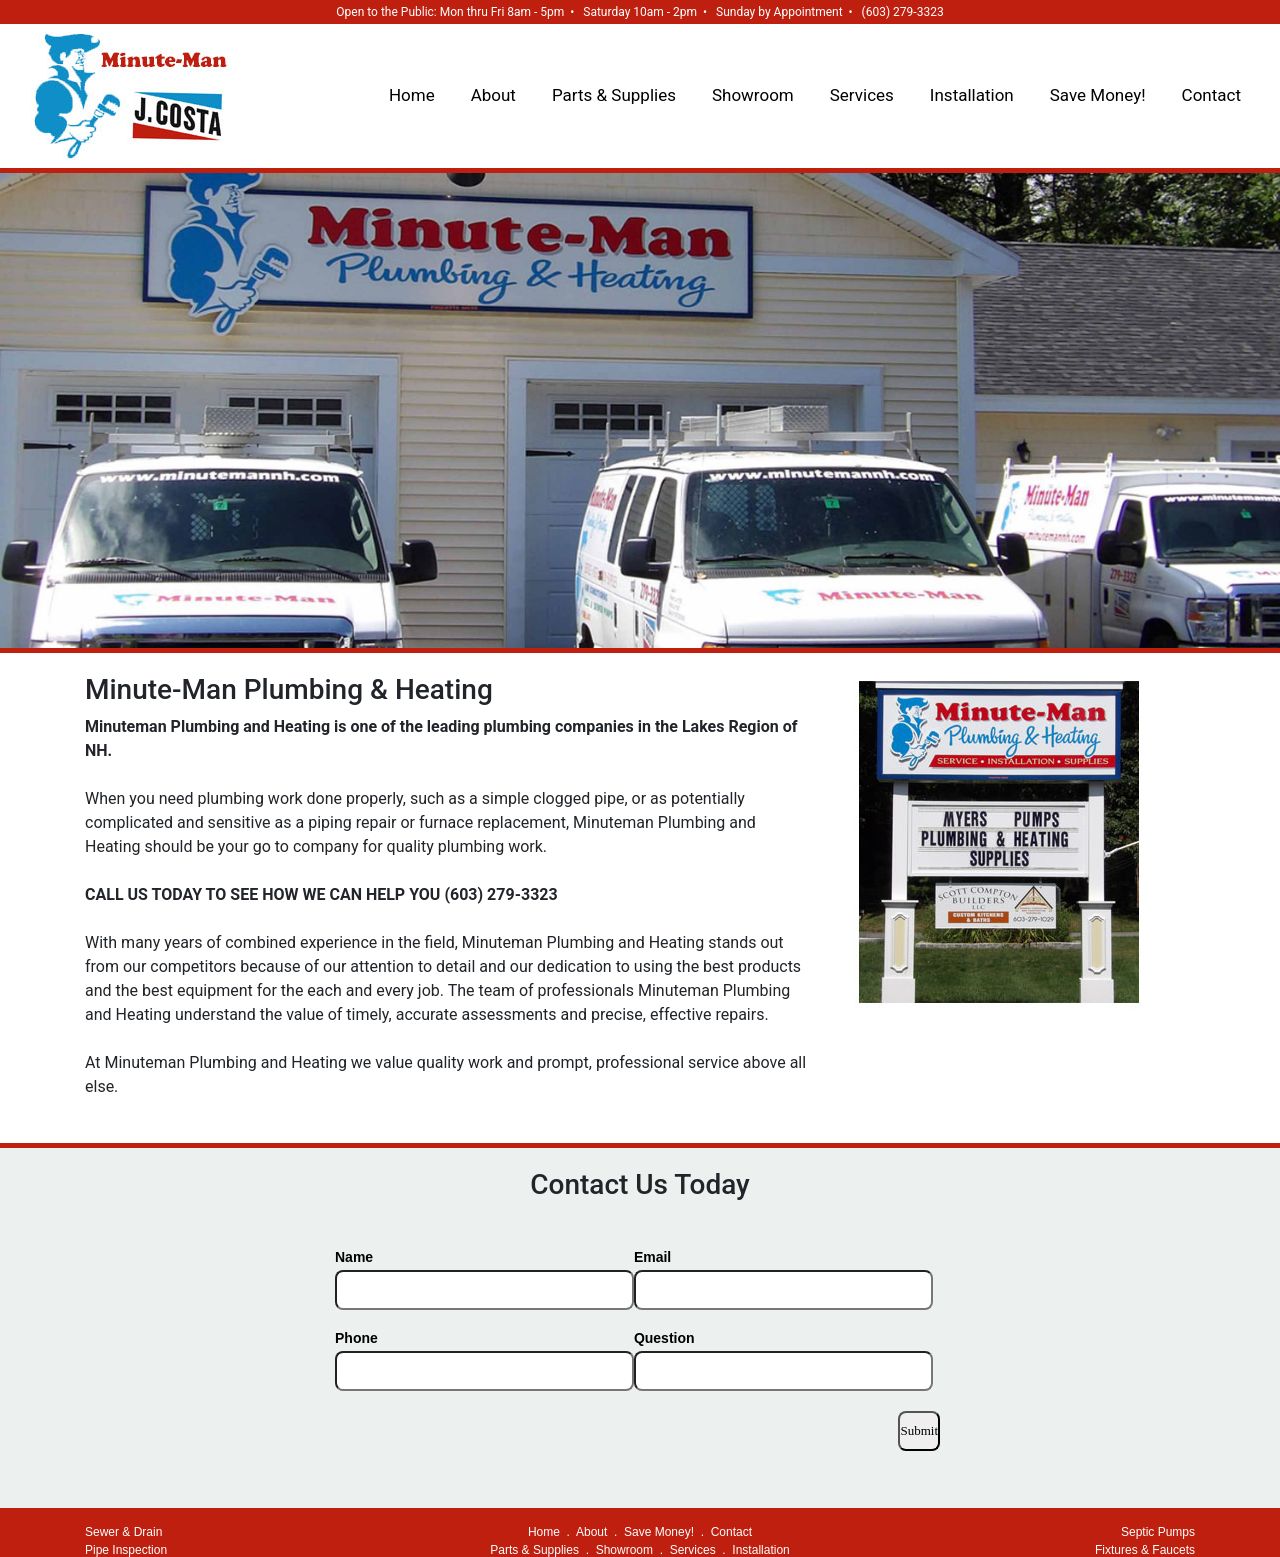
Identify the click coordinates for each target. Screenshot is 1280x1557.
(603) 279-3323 (903, 12)
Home (412, 95)
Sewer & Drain (123, 1532)
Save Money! (1098, 95)
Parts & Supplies (614, 95)
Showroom (753, 95)
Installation (972, 95)
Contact (1211, 95)
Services (862, 95)
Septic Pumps (1158, 1532)
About (493, 95)
